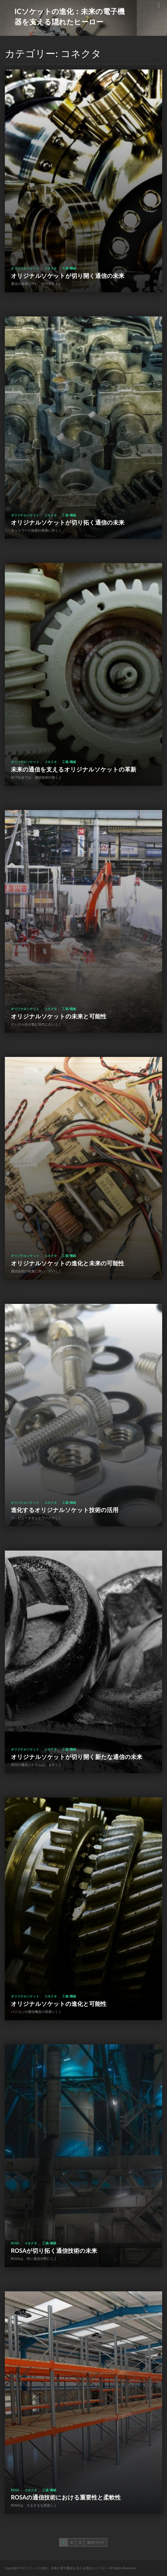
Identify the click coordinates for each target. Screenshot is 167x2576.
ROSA (15, 2243)
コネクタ (50, 268)
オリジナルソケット (25, 268)
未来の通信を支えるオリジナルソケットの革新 (73, 769)
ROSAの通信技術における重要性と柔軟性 (66, 2497)
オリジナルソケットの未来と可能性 (58, 1016)
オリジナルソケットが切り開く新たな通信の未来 (76, 1756)
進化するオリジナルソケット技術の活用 (64, 1509)
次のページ (95, 2542)
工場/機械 (69, 268)
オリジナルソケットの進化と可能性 (58, 2003)
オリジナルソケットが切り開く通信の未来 (67, 275)
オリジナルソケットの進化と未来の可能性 (67, 1263)
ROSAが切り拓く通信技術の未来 (54, 2250)
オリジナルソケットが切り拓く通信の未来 (67, 522)
